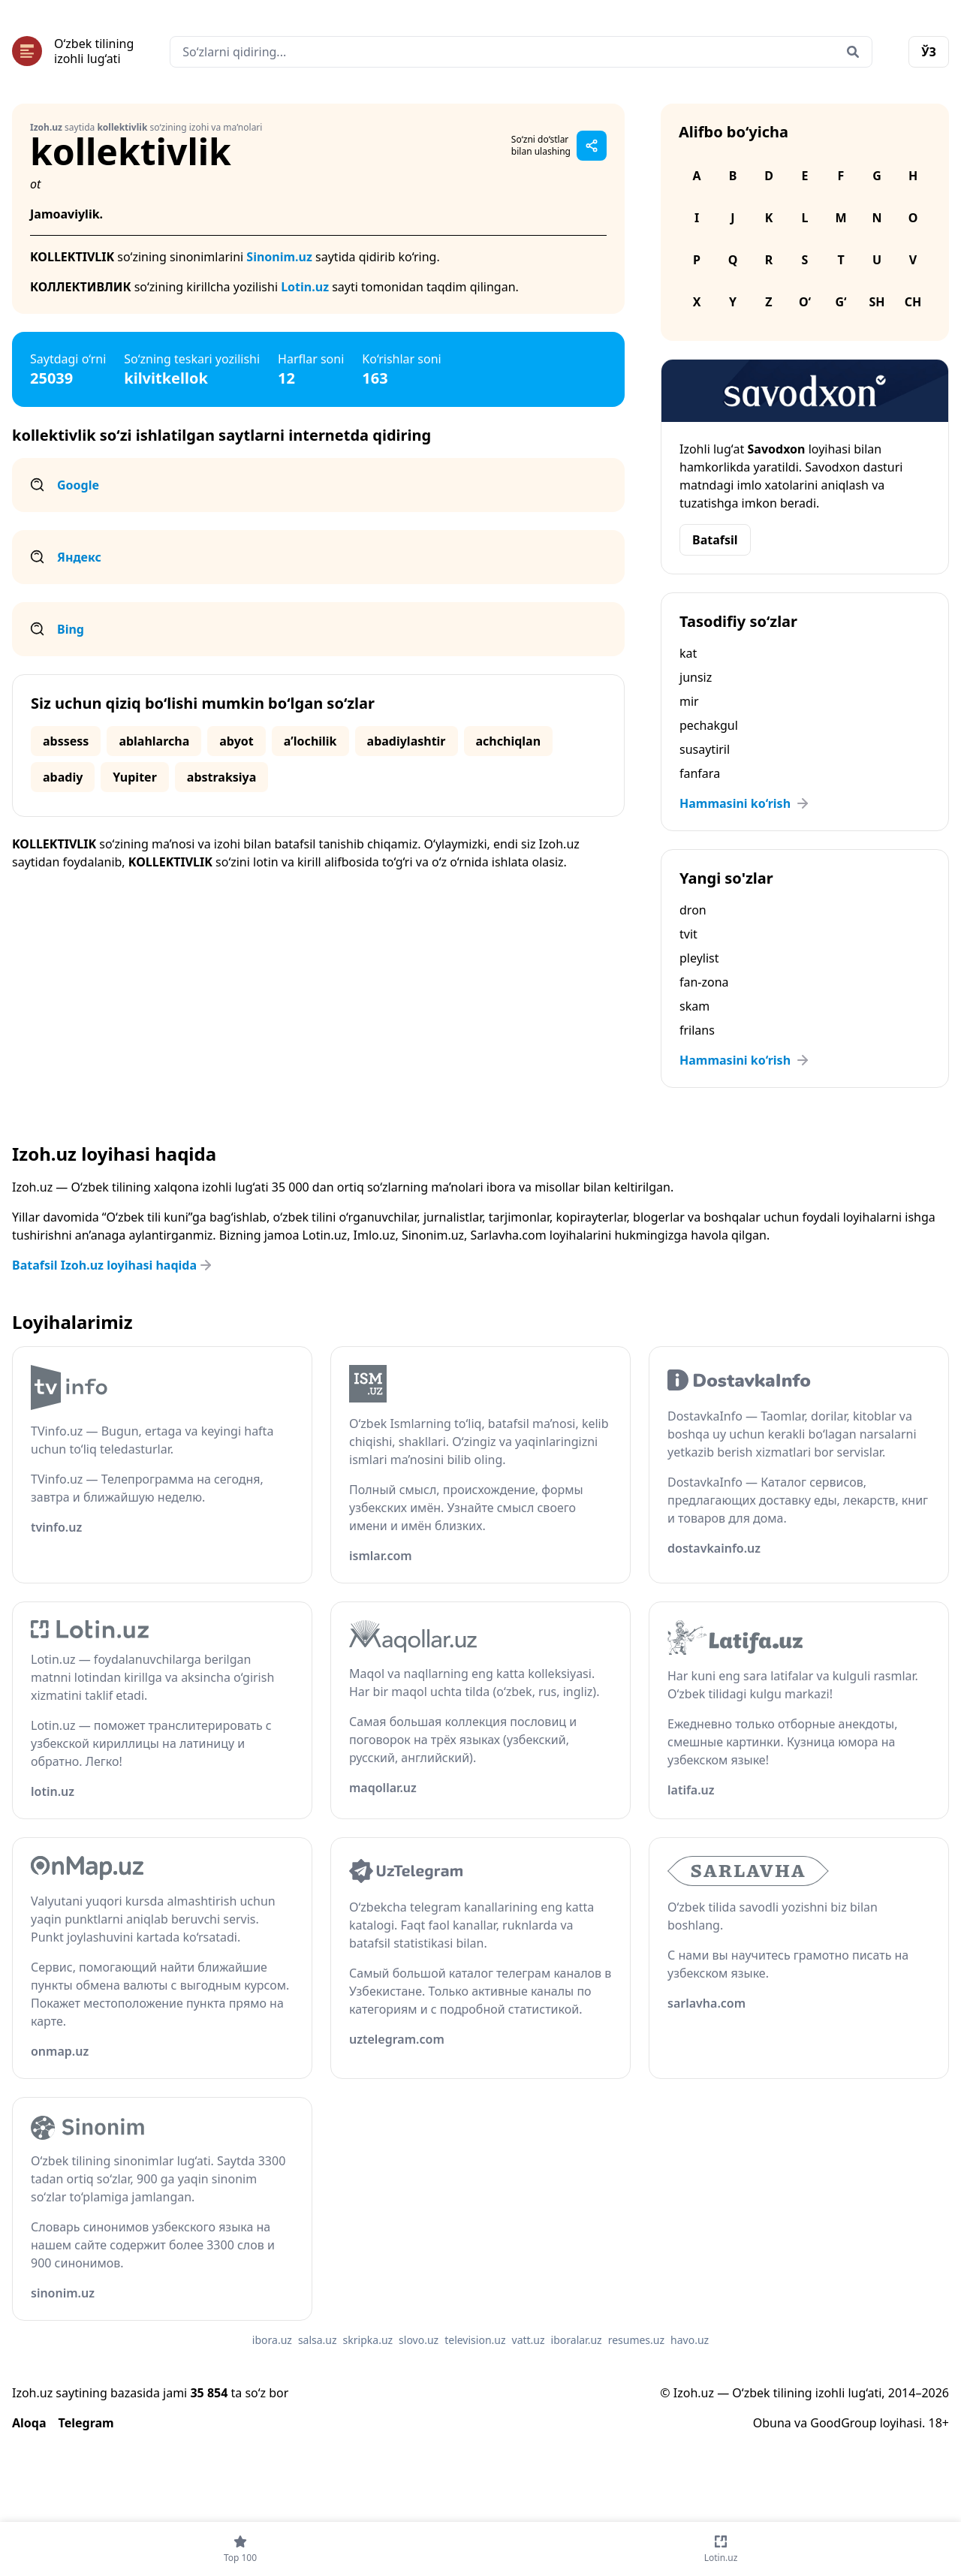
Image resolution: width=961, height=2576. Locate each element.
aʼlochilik (310, 741)
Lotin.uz (305, 287)
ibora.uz (272, 2340)
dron (692, 910)
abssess (66, 741)
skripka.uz (368, 2340)
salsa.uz (317, 2340)
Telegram (86, 2423)
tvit (688, 934)
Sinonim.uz (279, 257)
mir (689, 701)
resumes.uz (636, 2340)
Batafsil (715, 540)
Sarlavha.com (509, 1235)
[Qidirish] (852, 52)
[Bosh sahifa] (73, 51)
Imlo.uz (375, 1235)
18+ (939, 2423)
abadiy (63, 777)
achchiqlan (508, 741)
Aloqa (29, 2423)
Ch (913, 302)
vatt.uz (528, 2340)
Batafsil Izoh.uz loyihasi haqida (113, 1265)
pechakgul (708, 725)
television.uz (474, 2340)
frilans (697, 1030)
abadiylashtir (406, 741)
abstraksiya (222, 777)
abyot (236, 741)
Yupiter (134, 777)
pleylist (699, 958)
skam (694, 1006)
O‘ (805, 302)
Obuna (772, 2423)
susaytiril (704, 749)
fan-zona (704, 982)
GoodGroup (843, 2423)
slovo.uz (418, 2340)
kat (688, 653)
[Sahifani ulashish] (592, 146)
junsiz (695, 677)
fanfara (699, 773)
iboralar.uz (576, 2340)
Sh (876, 302)
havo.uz (689, 2340)
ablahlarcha (154, 741)
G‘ (840, 302)
